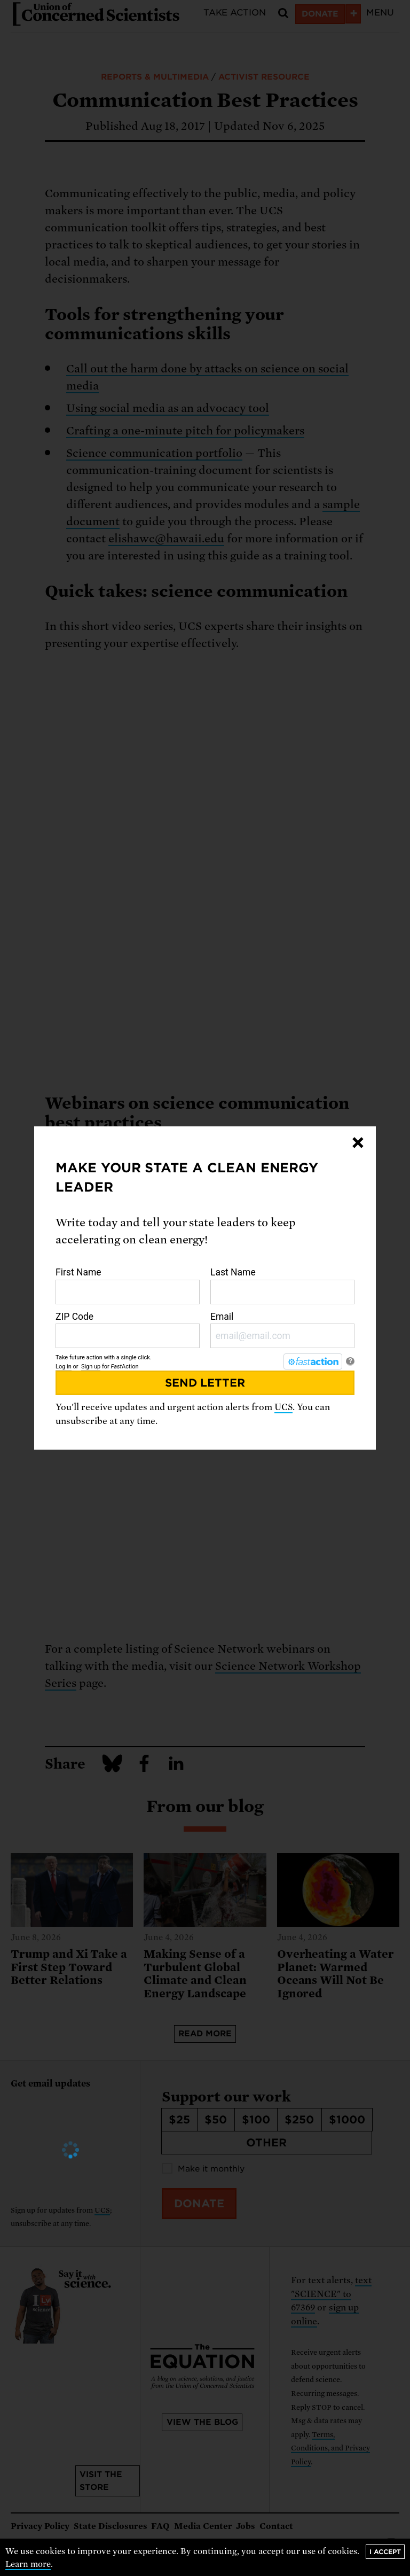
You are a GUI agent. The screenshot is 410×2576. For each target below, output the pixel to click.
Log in (64, 1366)
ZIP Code (128, 1330)
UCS (283, 1407)
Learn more (28, 2564)
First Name (128, 1285)
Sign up (90, 1366)
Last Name (282, 1285)
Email (282, 1330)
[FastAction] (312, 1361)
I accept (385, 2552)
